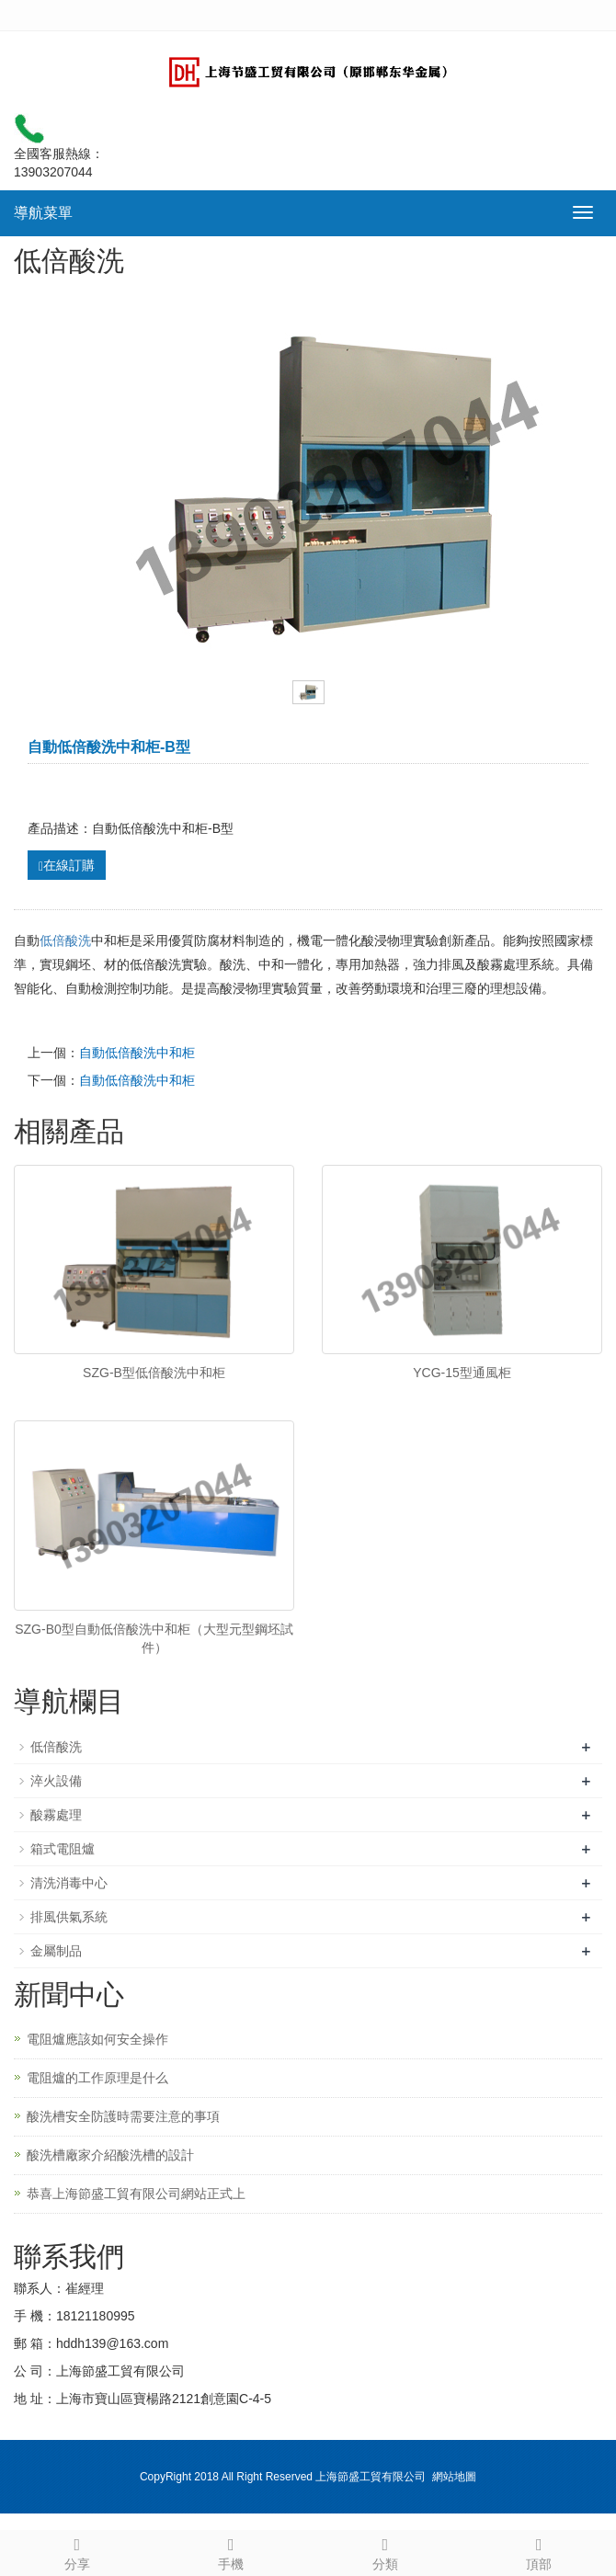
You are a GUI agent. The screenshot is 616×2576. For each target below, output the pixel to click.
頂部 (539, 2551)
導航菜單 (43, 213)
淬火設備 (56, 1780)
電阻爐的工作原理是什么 (97, 2077)
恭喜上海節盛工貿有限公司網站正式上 (136, 2193)
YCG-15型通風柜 (462, 1372)
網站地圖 (454, 2476)
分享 (77, 2551)
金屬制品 (56, 1950)
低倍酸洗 (65, 940)
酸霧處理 (56, 1814)
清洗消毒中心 (69, 1882)
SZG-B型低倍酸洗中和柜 (154, 1372)
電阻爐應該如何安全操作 (97, 2039)
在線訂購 (67, 865)
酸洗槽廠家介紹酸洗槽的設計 (110, 2155)
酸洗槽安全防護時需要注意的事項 (123, 2116)
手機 (231, 2551)
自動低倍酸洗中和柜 (137, 1052)
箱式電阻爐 (62, 1848)
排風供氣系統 (69, 1916)
